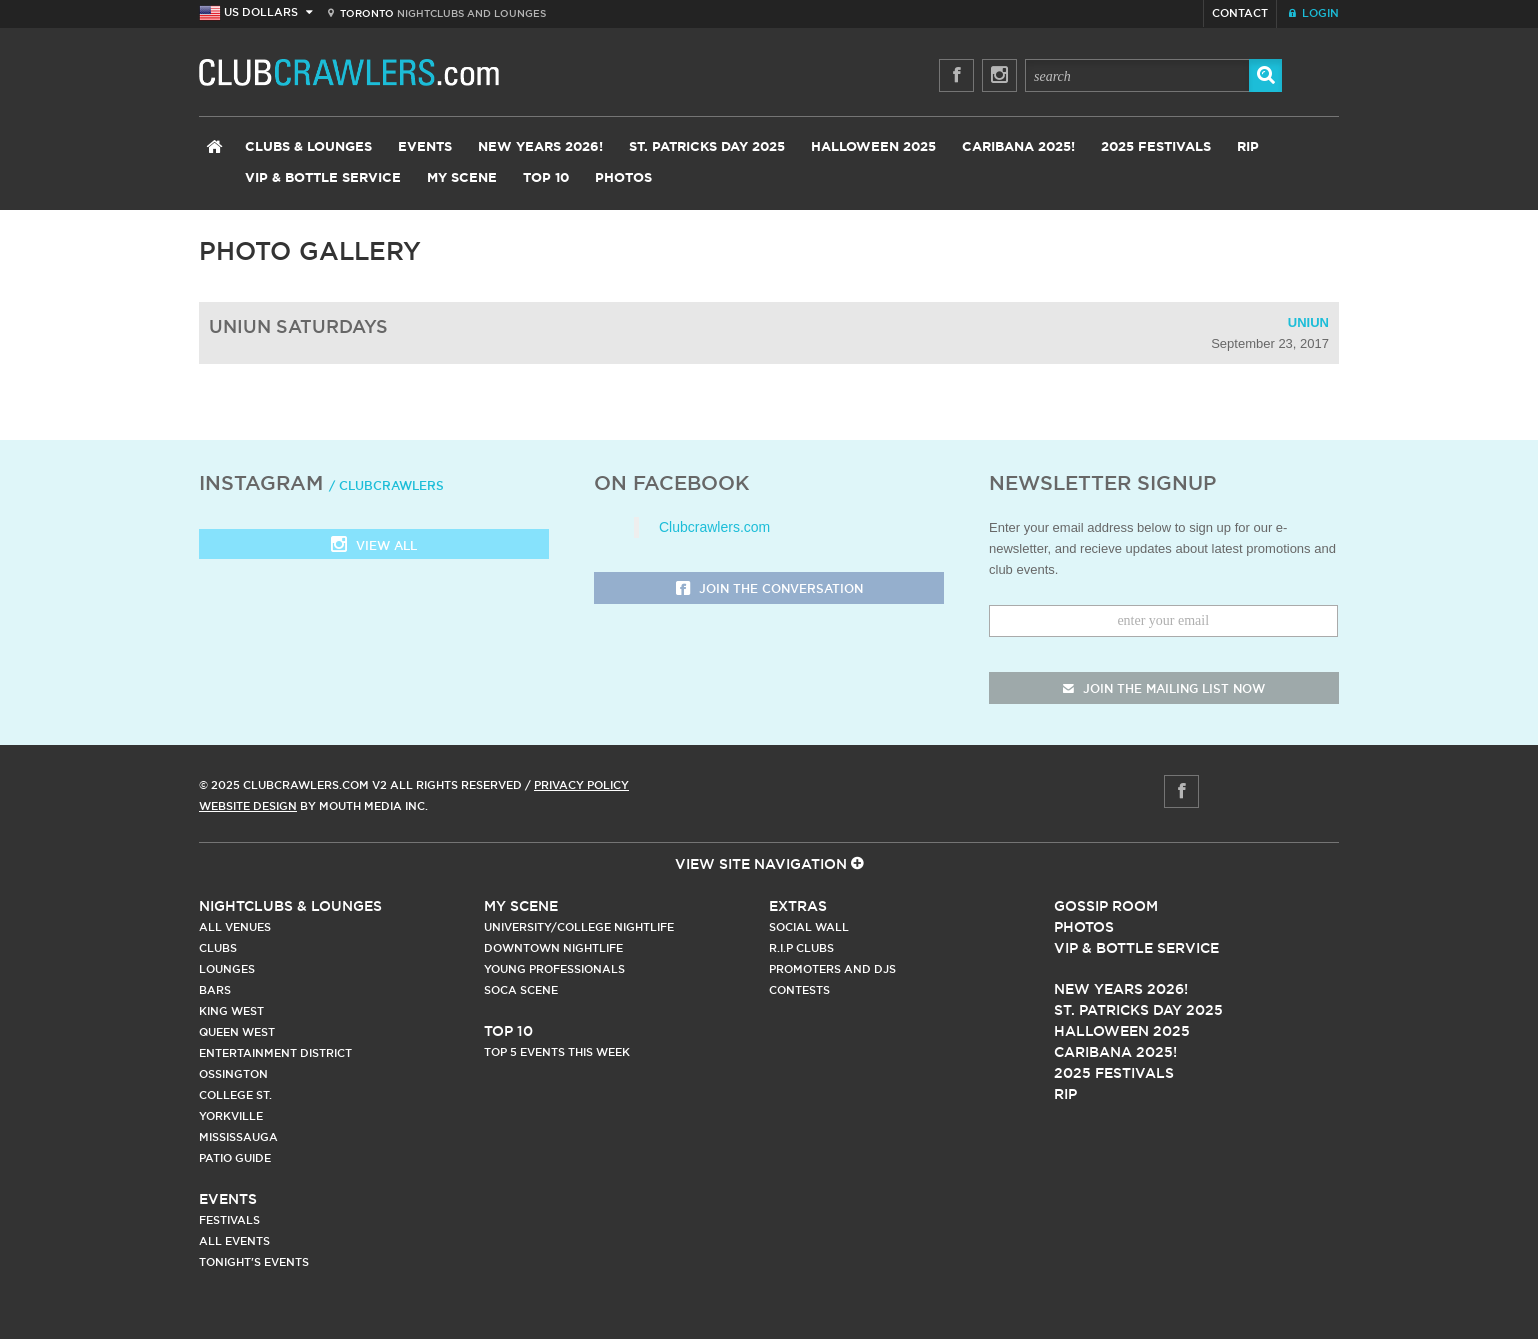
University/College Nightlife (579, 927)
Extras (798, 906)
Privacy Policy (581, 785)
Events (425, 147)
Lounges (227, 969)
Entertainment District (275, 1053)
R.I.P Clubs (801, 948)
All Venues (235, 927)
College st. (235, 1095)
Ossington (233, 1074)
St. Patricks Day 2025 (707, 147)
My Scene (462, 178)
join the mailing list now (1164, 688)
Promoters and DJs (832, 969)
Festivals (229, 1220)
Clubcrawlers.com (714, 527)
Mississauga (238, 1137)
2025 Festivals (1156, 147)
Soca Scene (521, 990)
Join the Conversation (769, 589)
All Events (234, 1241)
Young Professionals (554, 969)
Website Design (248, 806)
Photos (623, 178)
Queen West (237, 1032)
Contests (799, 990)
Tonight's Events (254, 1262)
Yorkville (231, 1116)
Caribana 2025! (1018, 147)
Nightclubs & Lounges (290, 906)
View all (374, 546)
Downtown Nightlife (553, 948)
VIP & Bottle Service (323, 178)
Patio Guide (235, 1158)
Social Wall (809, 927)
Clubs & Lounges (308, 147)
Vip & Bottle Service (1136, 948)
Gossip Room (1106, 906)
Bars (215, 990)
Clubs (218, 948)
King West (231, 1011)
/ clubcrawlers (386, 485)
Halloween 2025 (873, 147)
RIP (1248, 147)
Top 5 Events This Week (557, 1052)
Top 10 (546, 178)
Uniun (1308, 322)
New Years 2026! (540, 147)
